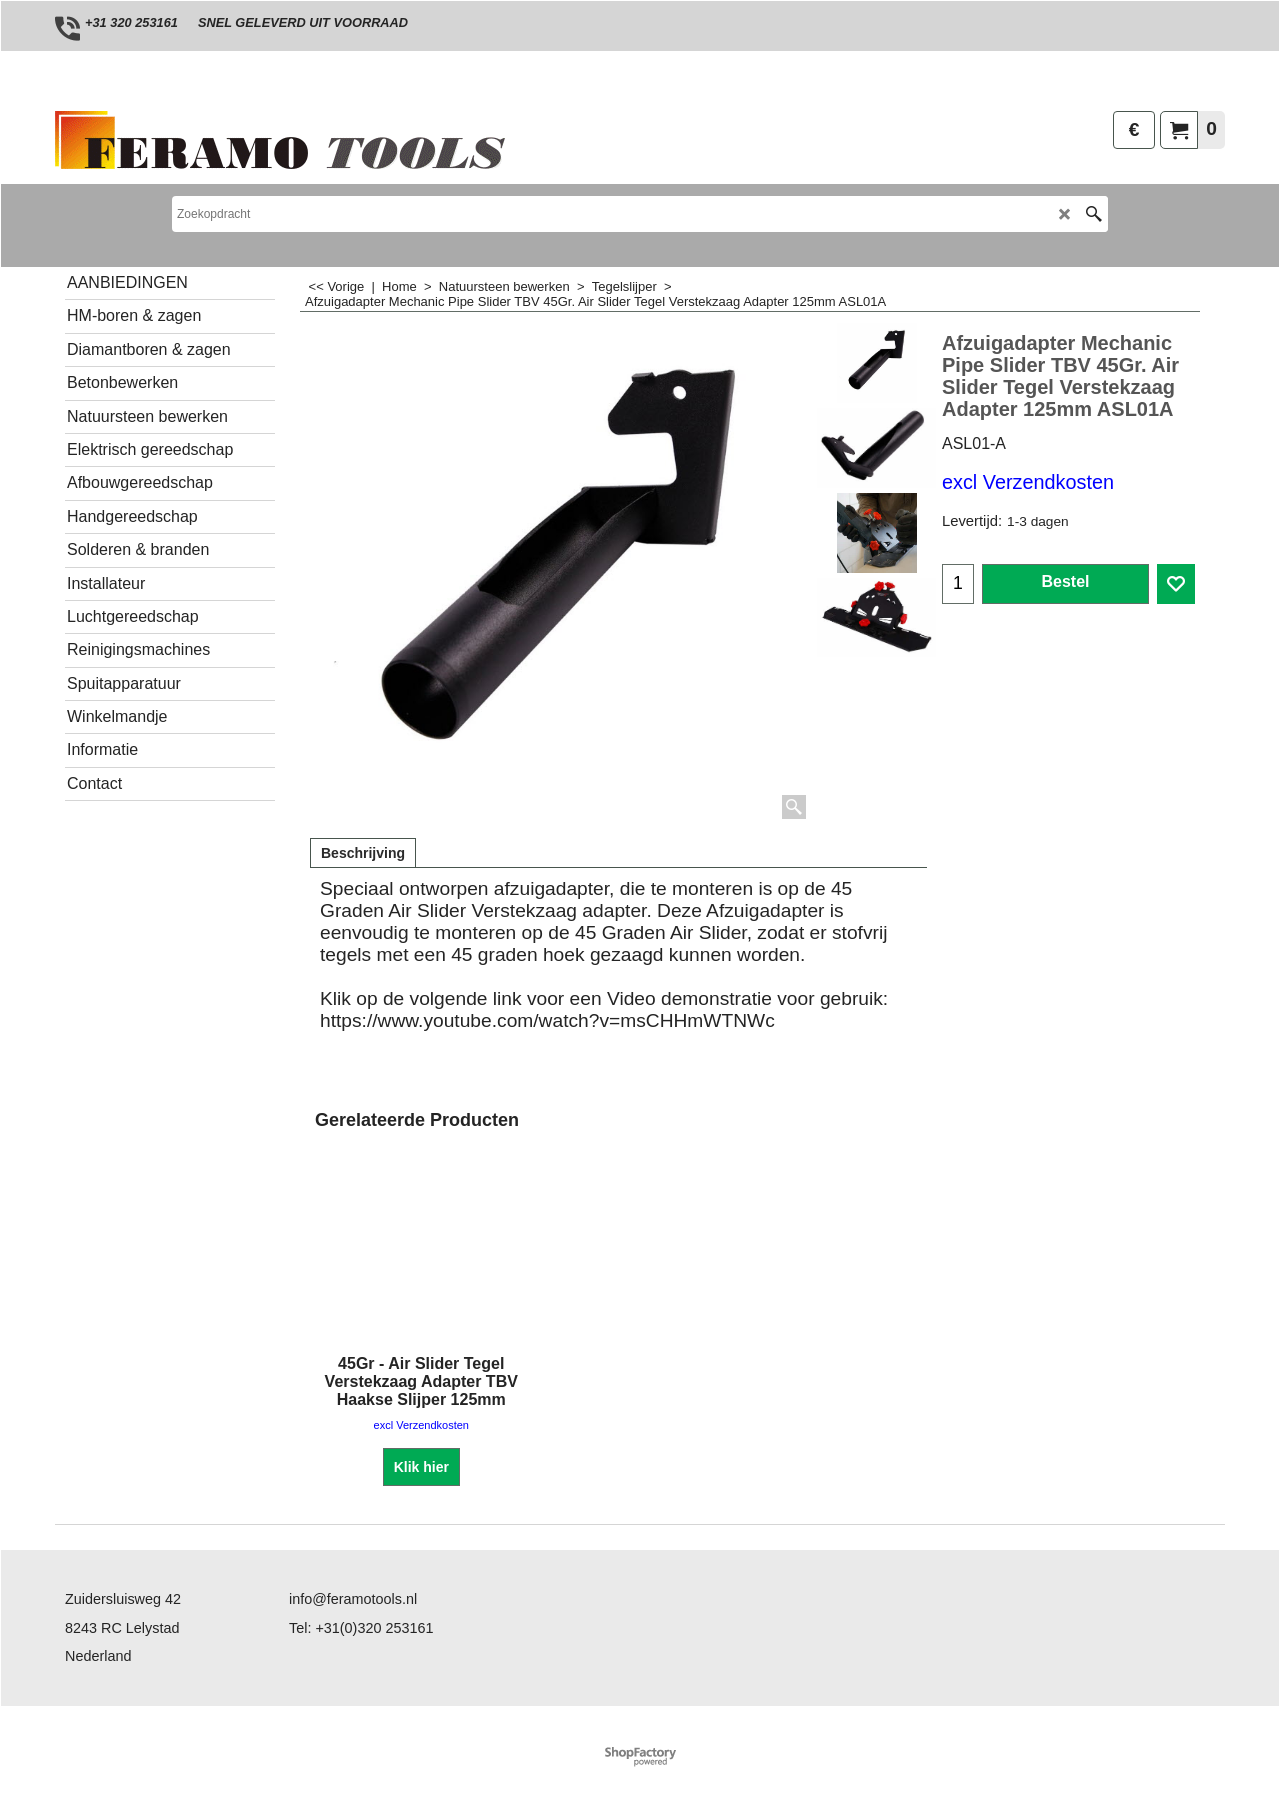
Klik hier (421, 1466)
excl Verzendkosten (1028, 482)
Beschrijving (363, 853)
